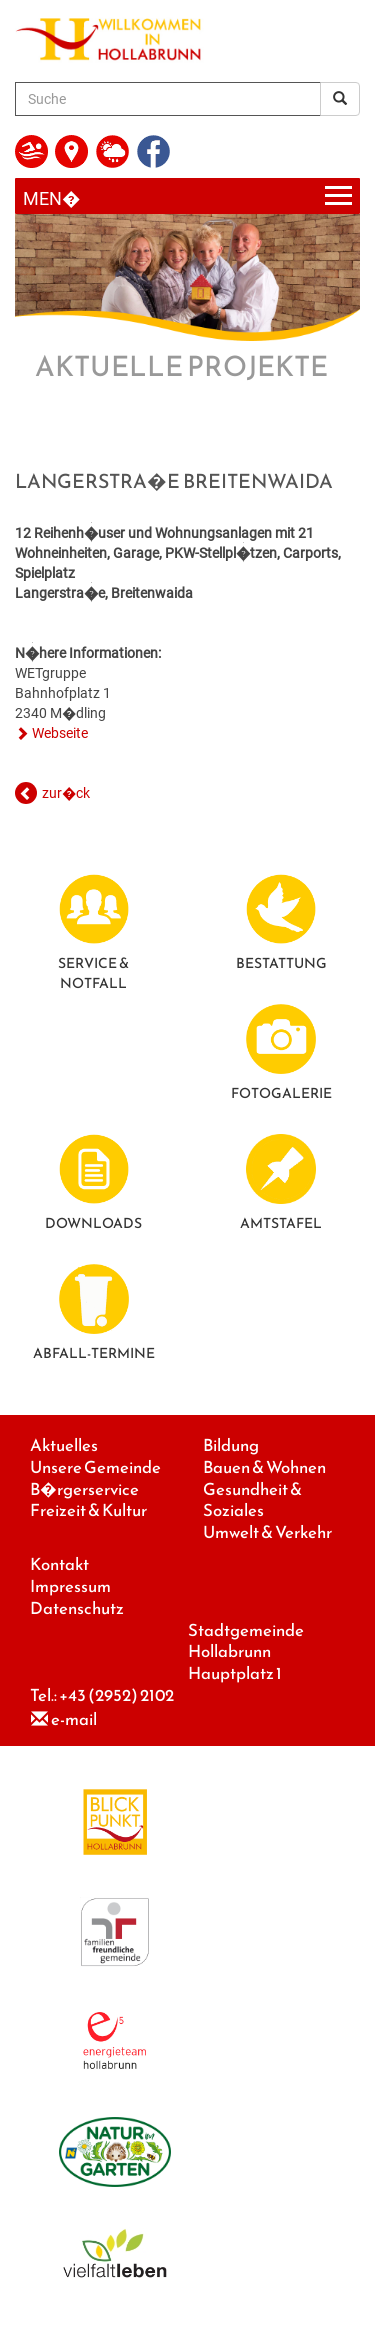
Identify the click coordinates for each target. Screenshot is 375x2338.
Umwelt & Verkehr (267, 1532)
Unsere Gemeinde (95, 1467)
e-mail (74, 1719)
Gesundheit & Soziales (252, 1500)
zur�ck (66, 793)
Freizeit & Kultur (88, 1510)
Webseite (60, 733)
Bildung (231, 1445)
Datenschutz (77, 1608)
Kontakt (59, 1564)
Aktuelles (64, 1445)
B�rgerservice (84, 1489)
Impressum (70, 1586)
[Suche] (168, 99)
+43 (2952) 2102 (116, 1695)
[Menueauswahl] (187, 196)
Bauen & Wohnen (264, 1467)
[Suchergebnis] (340, 99)
